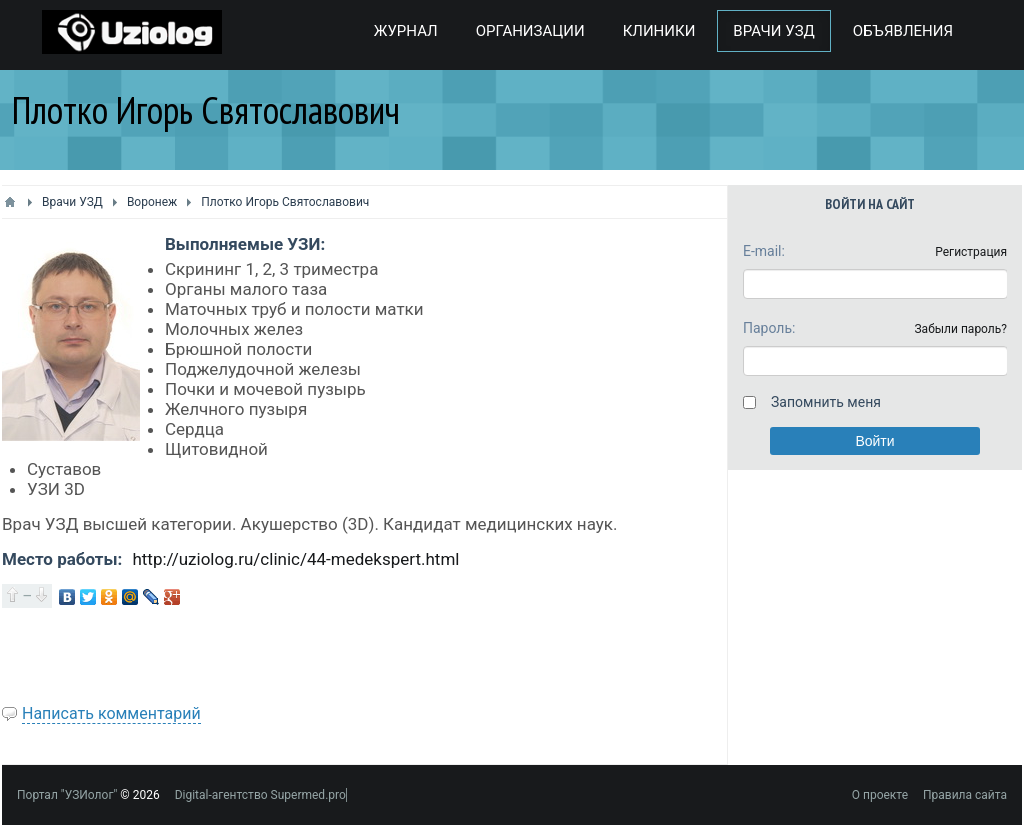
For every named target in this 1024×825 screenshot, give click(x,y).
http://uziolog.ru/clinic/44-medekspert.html (295, 559)
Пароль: (769, 328)
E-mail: (764, 251)
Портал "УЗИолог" (67, 795)
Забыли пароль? (960, 329)
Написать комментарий (111, 713)
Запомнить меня (826, 402)
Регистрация (971, 252)
